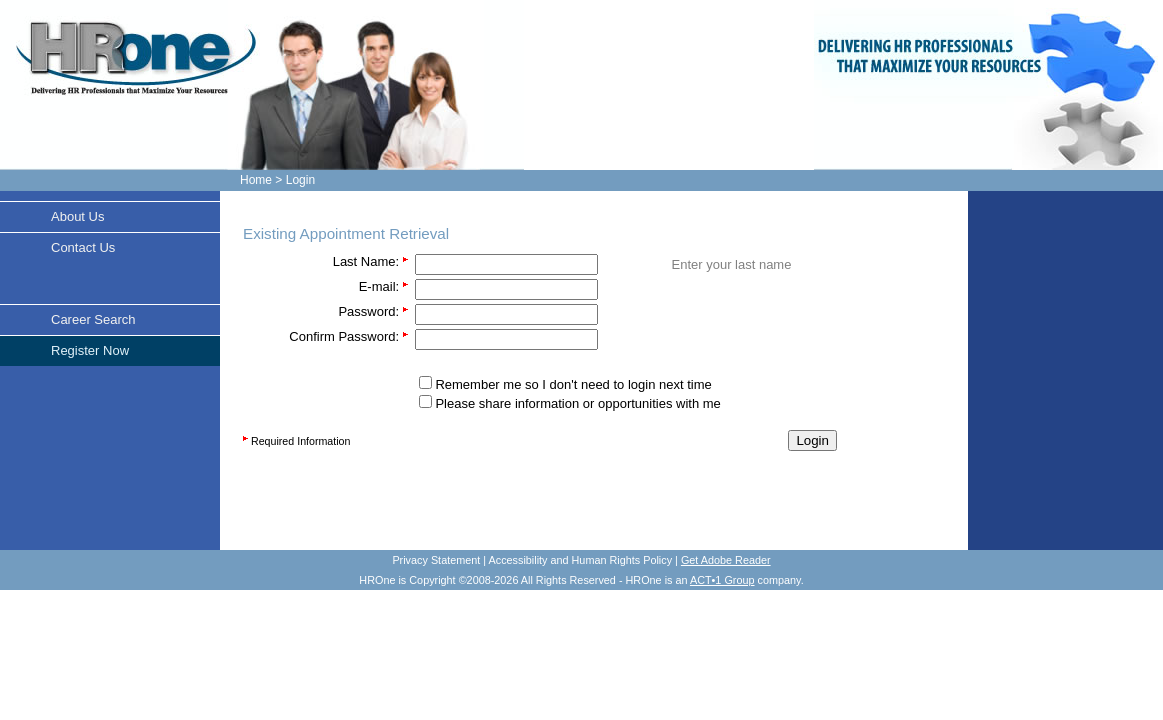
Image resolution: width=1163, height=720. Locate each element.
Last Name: (366, 261)
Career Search (93, 319)
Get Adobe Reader (726, 560)
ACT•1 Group (722, 580)
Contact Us (83, 247)
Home (256, 180)
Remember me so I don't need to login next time (573, 384)
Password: (368, 311)
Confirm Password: (344, 336)
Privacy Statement (436, 560)
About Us (77, 216)
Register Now (90, 350)
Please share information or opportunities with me (577, 403)
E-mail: (379, 286)
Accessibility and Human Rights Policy (581, 560)
